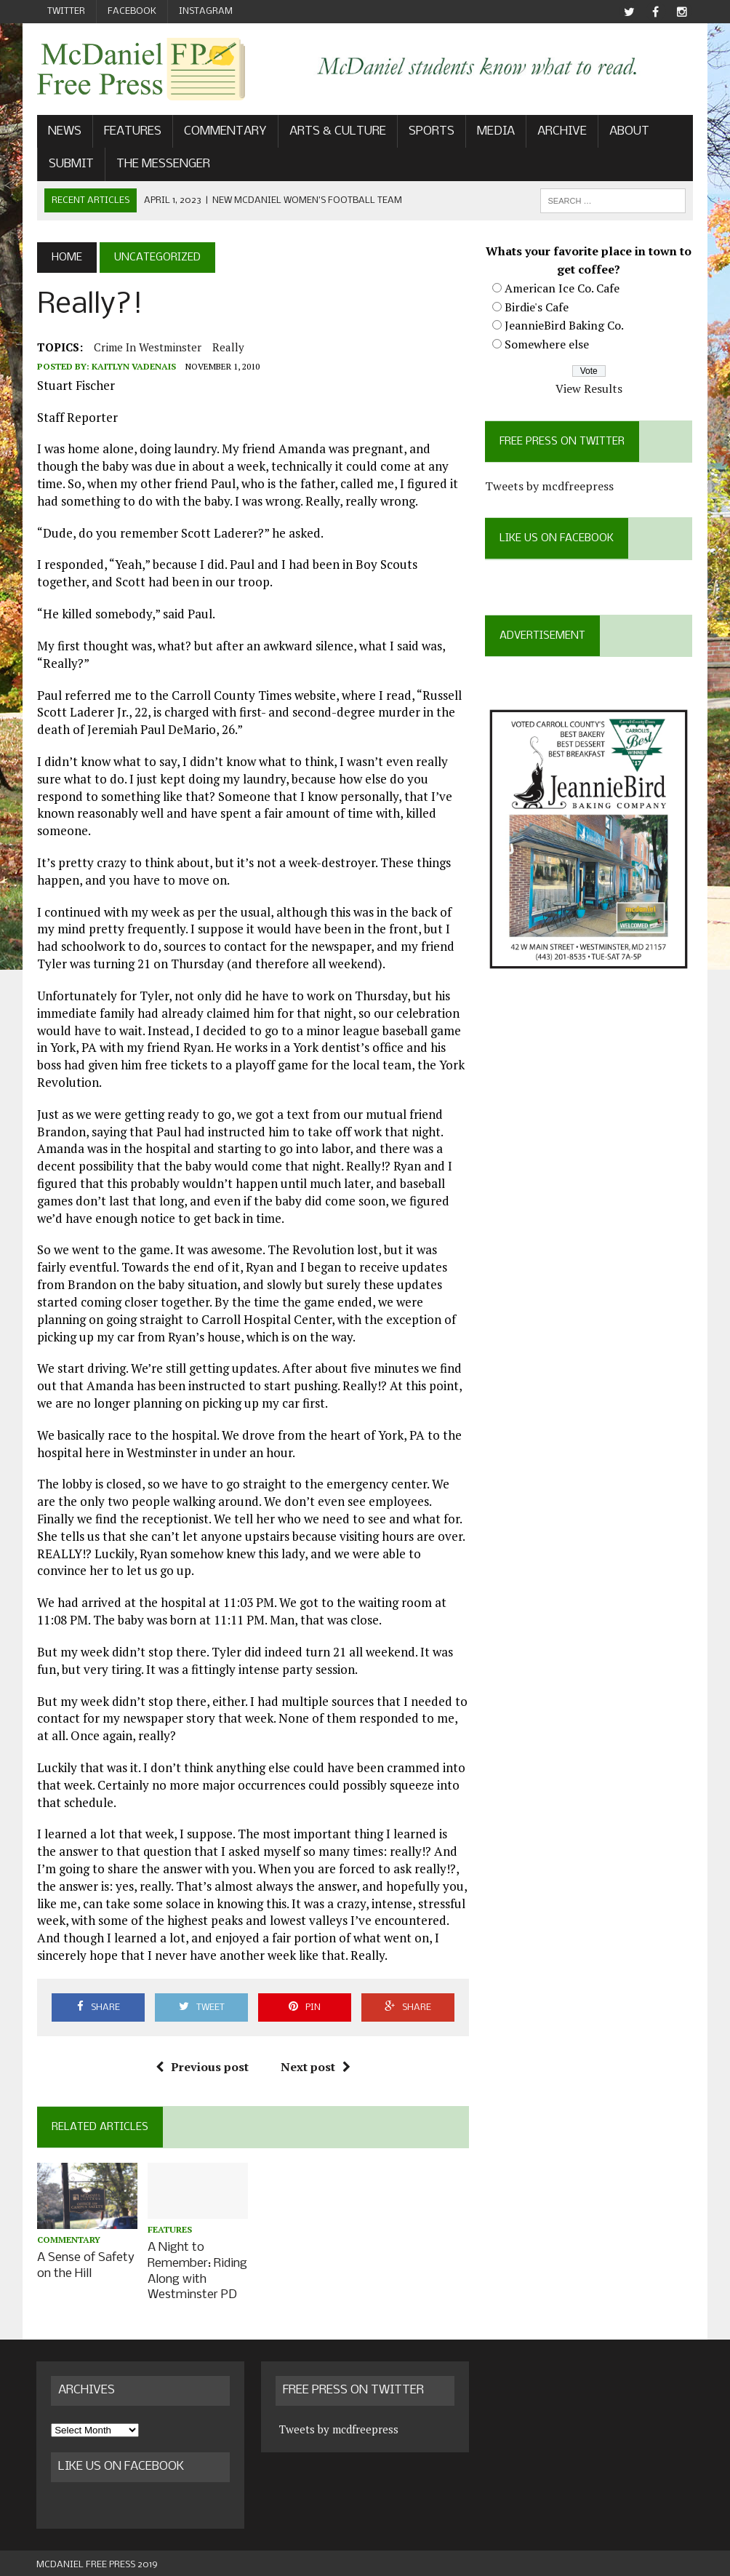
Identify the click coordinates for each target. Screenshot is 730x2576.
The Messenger (162, 164)
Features (132, 131)
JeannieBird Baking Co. (565, 325)
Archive (561, 131)
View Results (589, 388)
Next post (315, 2067)
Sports (431, 131)
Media (495, 131)
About (629, 131)
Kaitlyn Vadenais (133, 366)
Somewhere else (547, 344)
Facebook (132, 11)
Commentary (224, 131)
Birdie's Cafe (537, 307)
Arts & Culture (337, 131)
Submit (70, 164)
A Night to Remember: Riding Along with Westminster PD (197, 2269)
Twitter (66, 11)
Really (228, 347)
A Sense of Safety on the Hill (85, 2265)
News (64, 131)
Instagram (206, 11)
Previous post (202, 2067)
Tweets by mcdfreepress (550, 486)
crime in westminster (147, 347)
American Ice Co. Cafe (562, 288)
